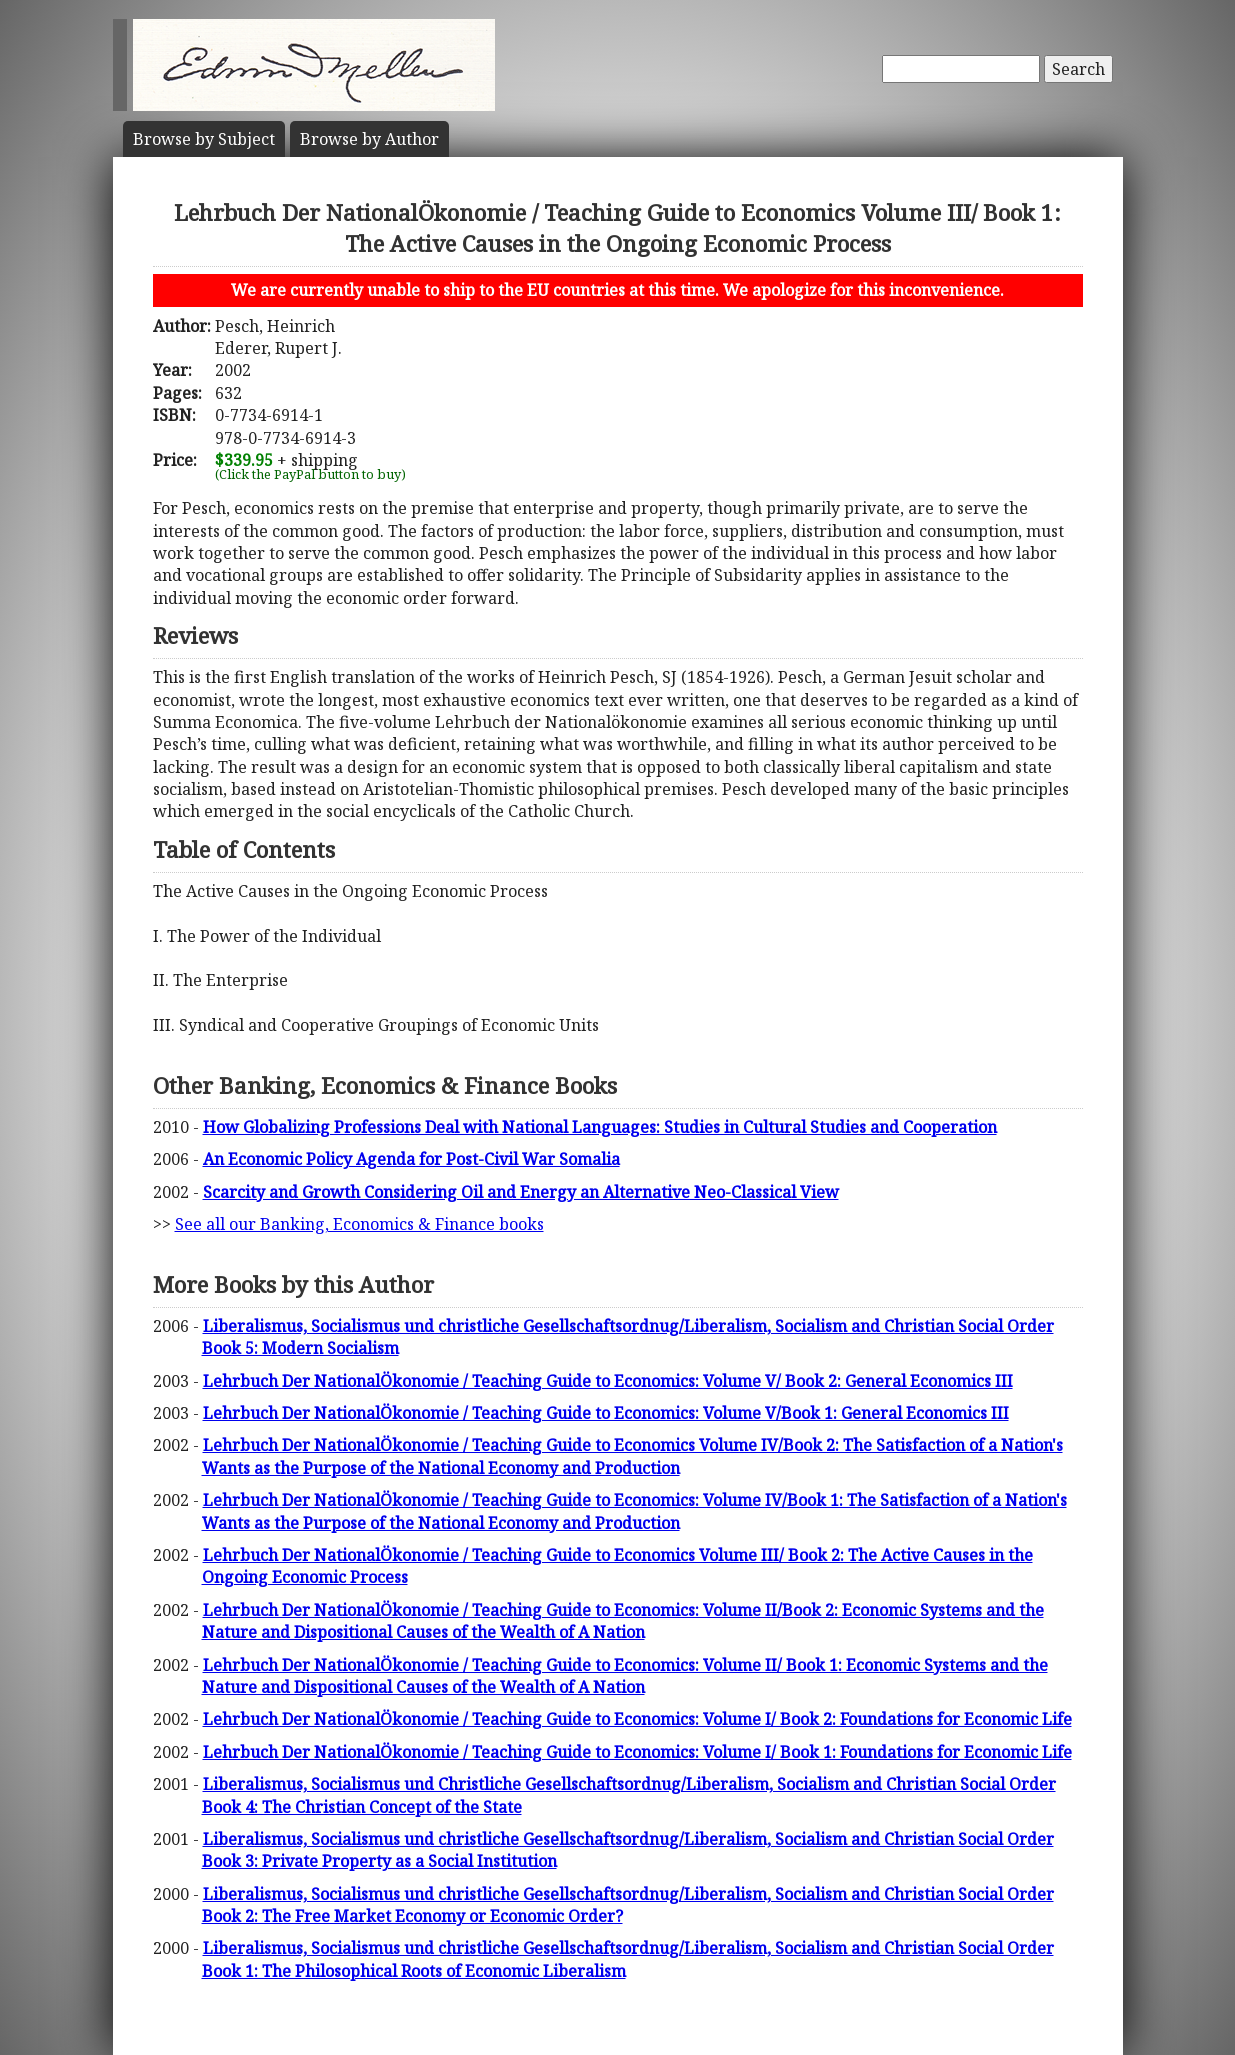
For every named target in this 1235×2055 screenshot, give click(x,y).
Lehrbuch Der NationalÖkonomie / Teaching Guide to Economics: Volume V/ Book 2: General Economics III (608, 1381)
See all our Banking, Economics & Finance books (359, 1224)
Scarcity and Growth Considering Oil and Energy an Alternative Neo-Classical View (521, 1192)
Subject (204, 139)
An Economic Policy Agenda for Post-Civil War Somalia (411, 1159)
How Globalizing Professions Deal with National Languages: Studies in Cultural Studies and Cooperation (600, 1127)
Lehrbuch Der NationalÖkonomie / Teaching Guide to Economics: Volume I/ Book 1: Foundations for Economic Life (637, 1752)
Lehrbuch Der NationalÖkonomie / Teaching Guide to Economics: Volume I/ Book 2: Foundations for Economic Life (637, 1719)
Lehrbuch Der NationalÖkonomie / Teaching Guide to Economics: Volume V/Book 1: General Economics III (606, 1413)
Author (369, 139)
